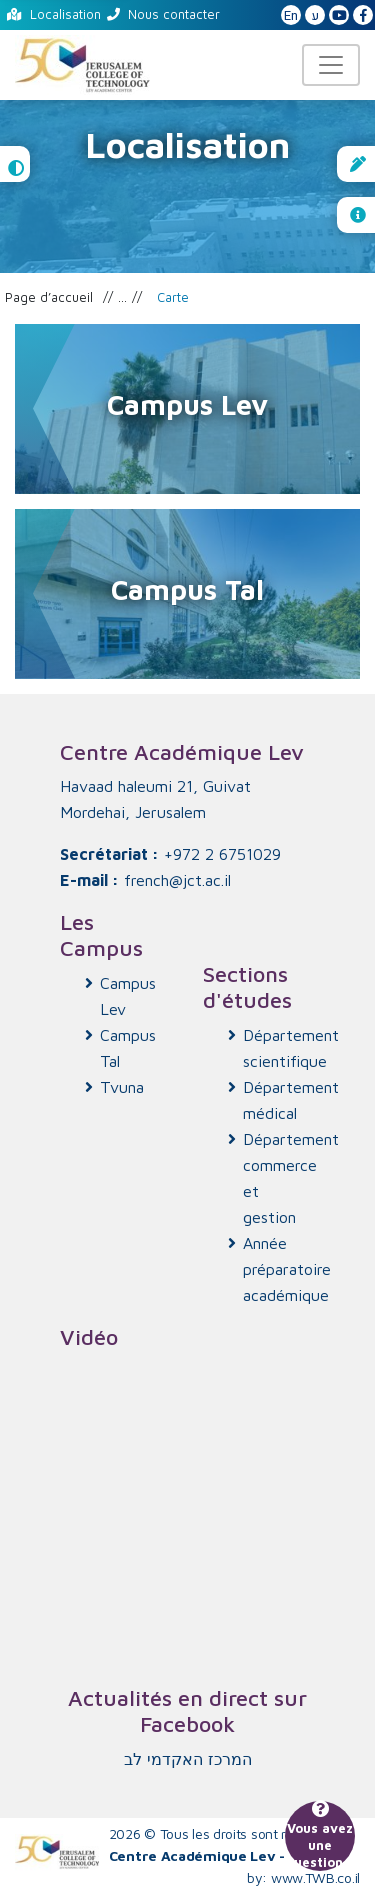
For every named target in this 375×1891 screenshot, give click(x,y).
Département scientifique (279, 1048)
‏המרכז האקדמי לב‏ (188, 1759)
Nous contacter (163, 14)
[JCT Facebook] (363, 16)
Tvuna (122, 1087)
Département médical (279, 1100)
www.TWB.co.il (315, 1877)
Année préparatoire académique (279, 1269)
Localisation (54, 14)
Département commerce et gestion (279, 1178)
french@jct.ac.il (177, 880)
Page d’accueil (49, 297)
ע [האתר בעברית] (315, 15)
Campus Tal (128, 1048)
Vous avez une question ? (320, 1836)
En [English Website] (291, 15)
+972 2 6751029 (222, 854)
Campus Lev (128, 996)
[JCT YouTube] (339, 16)
